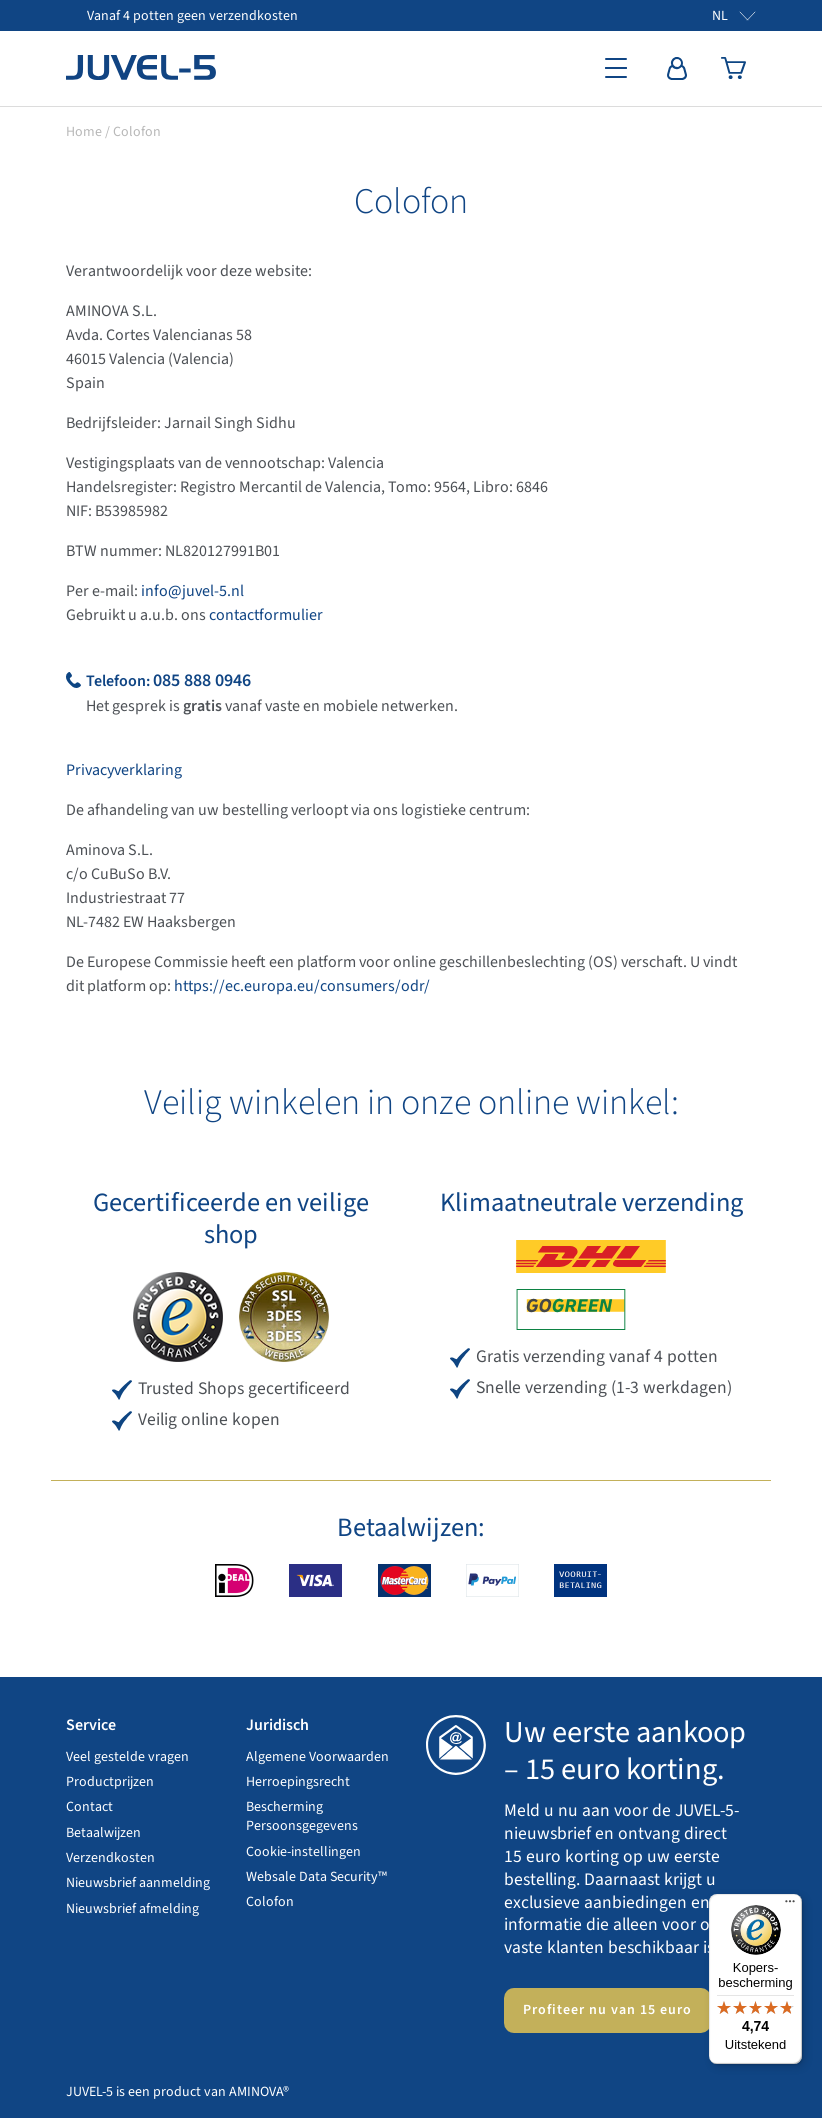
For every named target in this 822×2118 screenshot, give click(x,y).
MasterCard (404, 1580)
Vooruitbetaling (580, 1580)
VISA (315, 1580)
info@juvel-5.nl (192, 591)
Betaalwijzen (103, 1833)
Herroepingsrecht (298, 1782)
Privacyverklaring (124, 770)
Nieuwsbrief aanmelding (138, 1883)
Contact (89, 1807)
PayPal (492, 1580)
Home (84, 132)
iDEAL (234, 1580)
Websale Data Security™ (316, 1877)
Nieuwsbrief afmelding (132, 1909)
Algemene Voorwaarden (317, 1757)
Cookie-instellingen (303, 1852)
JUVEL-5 (141, 68)
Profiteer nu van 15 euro (607, 2010)
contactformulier (266, 615)
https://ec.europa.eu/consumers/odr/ (302, 986)
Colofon (270, 1902)
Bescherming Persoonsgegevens (302, 1816)
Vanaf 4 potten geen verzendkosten (192, 16)
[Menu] (790, 1906)
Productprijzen (110, 1782)
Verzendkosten (110, 1858)
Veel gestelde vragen (127, 1757)
